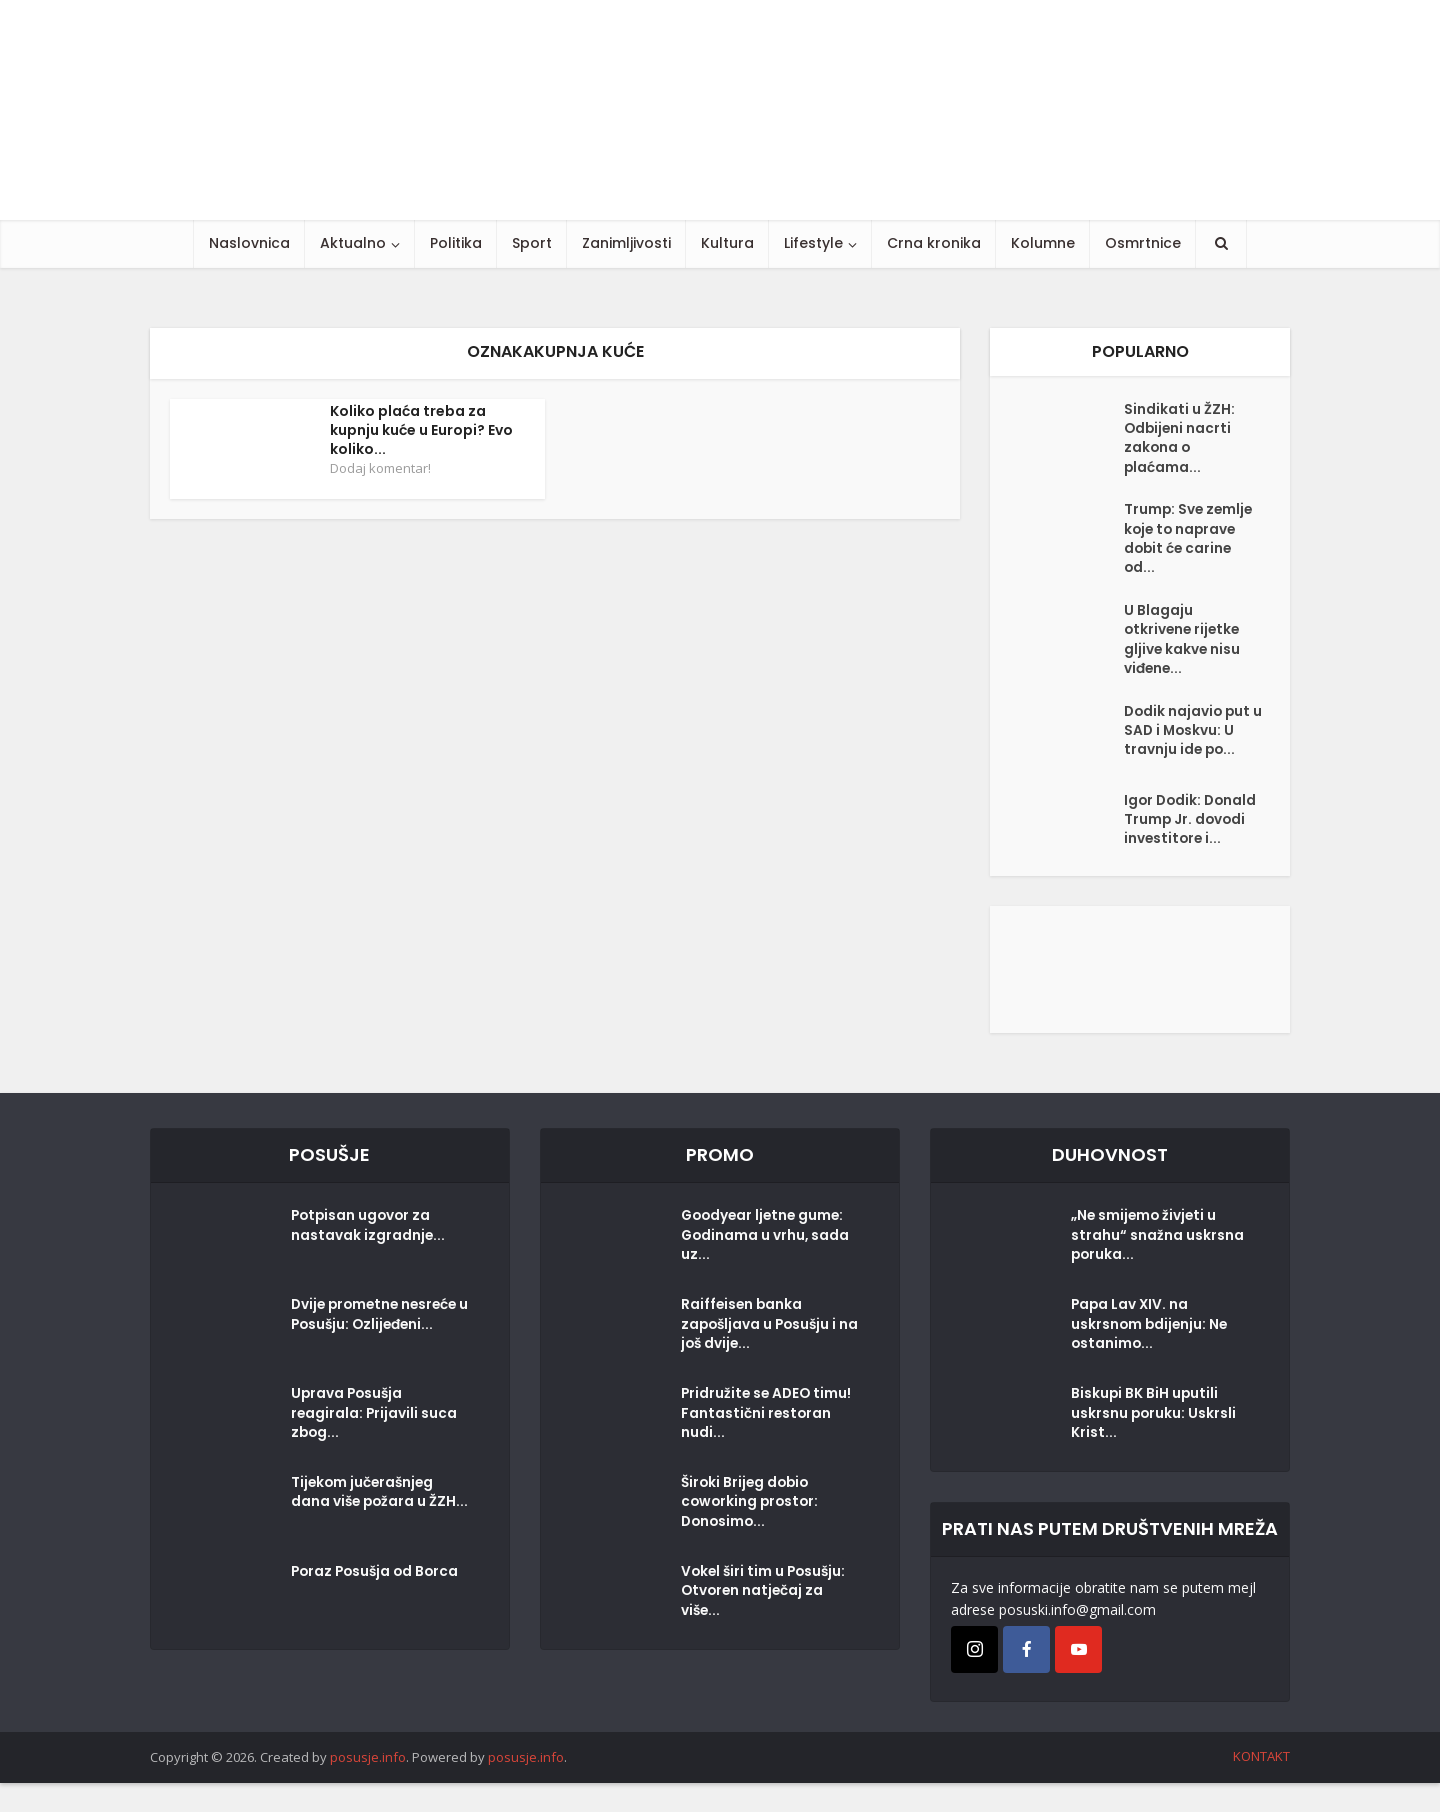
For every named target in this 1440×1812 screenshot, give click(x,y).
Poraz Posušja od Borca (378, 1603)
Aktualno (353, 243)
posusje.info (368, 1786)
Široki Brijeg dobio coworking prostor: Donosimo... (752, 1534)
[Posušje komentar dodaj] (1140, 996)
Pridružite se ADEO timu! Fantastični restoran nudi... (768, 1445)
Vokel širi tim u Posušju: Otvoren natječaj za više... (766, 1623)
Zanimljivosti (626, 243)
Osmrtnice (1143, 243)
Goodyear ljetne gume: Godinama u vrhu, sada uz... (766, 1267)
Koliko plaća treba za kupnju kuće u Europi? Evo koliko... (421, 430)
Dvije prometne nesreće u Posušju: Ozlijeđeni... (378, 1346)
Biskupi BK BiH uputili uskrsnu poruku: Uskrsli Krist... (1154, 1445)
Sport (532, 243)
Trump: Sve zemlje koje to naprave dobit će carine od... (1190, 546)
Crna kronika (934, 243)
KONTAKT (1261, 1785)
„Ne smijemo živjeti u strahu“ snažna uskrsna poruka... (1157, 1267)
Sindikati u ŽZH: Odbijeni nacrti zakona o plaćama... (1179, 441)
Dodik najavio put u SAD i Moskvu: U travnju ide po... (1189, 746)
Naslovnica (249, 243)
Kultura (727, 243)
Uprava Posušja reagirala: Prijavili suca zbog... (375, 1445)
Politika (456, 243)
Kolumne (1043, 243)
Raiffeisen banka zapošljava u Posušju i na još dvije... (761, 1356)
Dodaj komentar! (380, 468)
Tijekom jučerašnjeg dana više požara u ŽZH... (364, 1534)
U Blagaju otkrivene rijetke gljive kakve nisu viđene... (1184, 651)
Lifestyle (813, 243)
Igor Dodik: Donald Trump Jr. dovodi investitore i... (1187, 845)
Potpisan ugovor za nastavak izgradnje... (368, 1257)
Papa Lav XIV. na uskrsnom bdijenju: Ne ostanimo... (1151, 1356)
